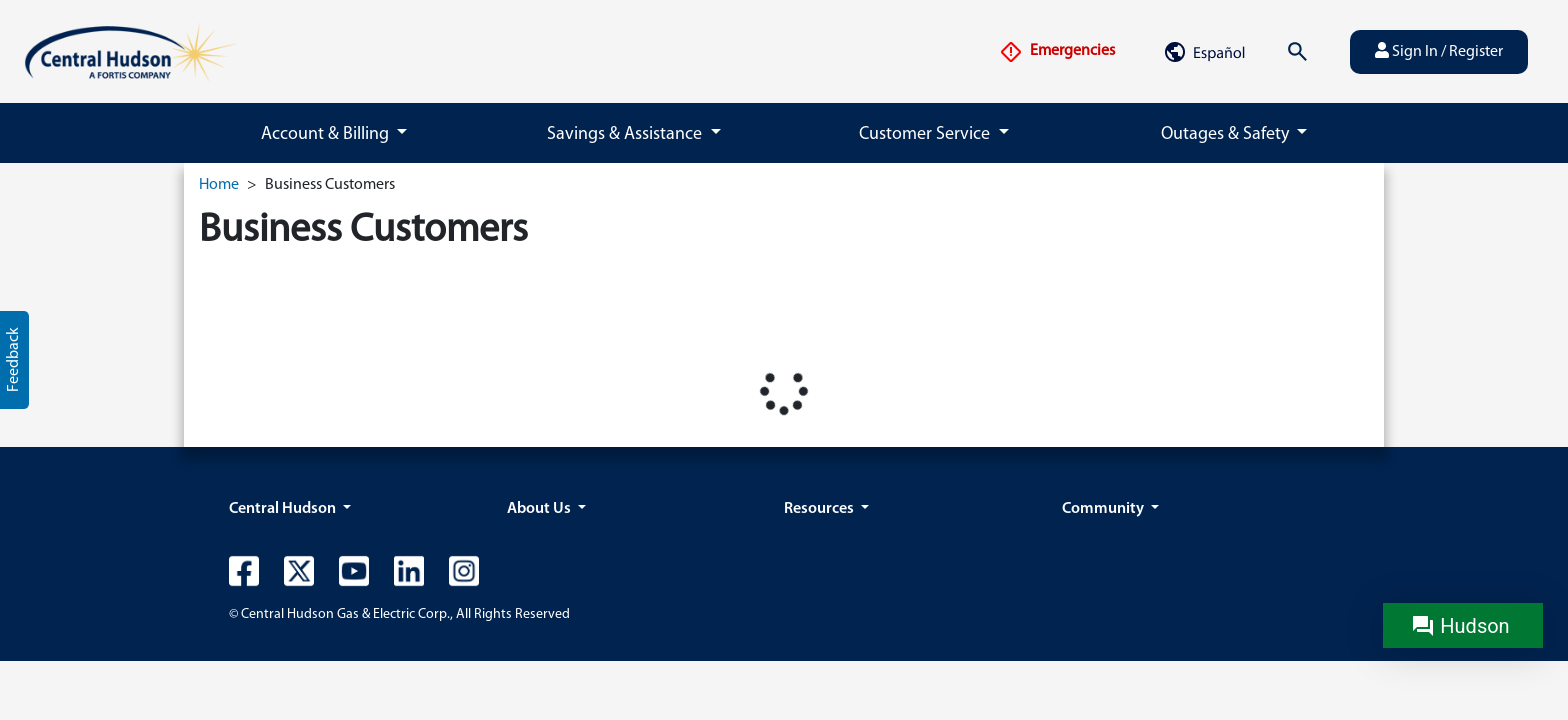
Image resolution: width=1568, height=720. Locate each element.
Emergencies (1057, 52)
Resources (820, 509)
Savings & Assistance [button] (626, 134)
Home (219, 185)
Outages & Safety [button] (1227, 134)
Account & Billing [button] (327, 134)
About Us (540, 509)
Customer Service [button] (926, 134)
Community (1104, 509)
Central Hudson (284, 509)
